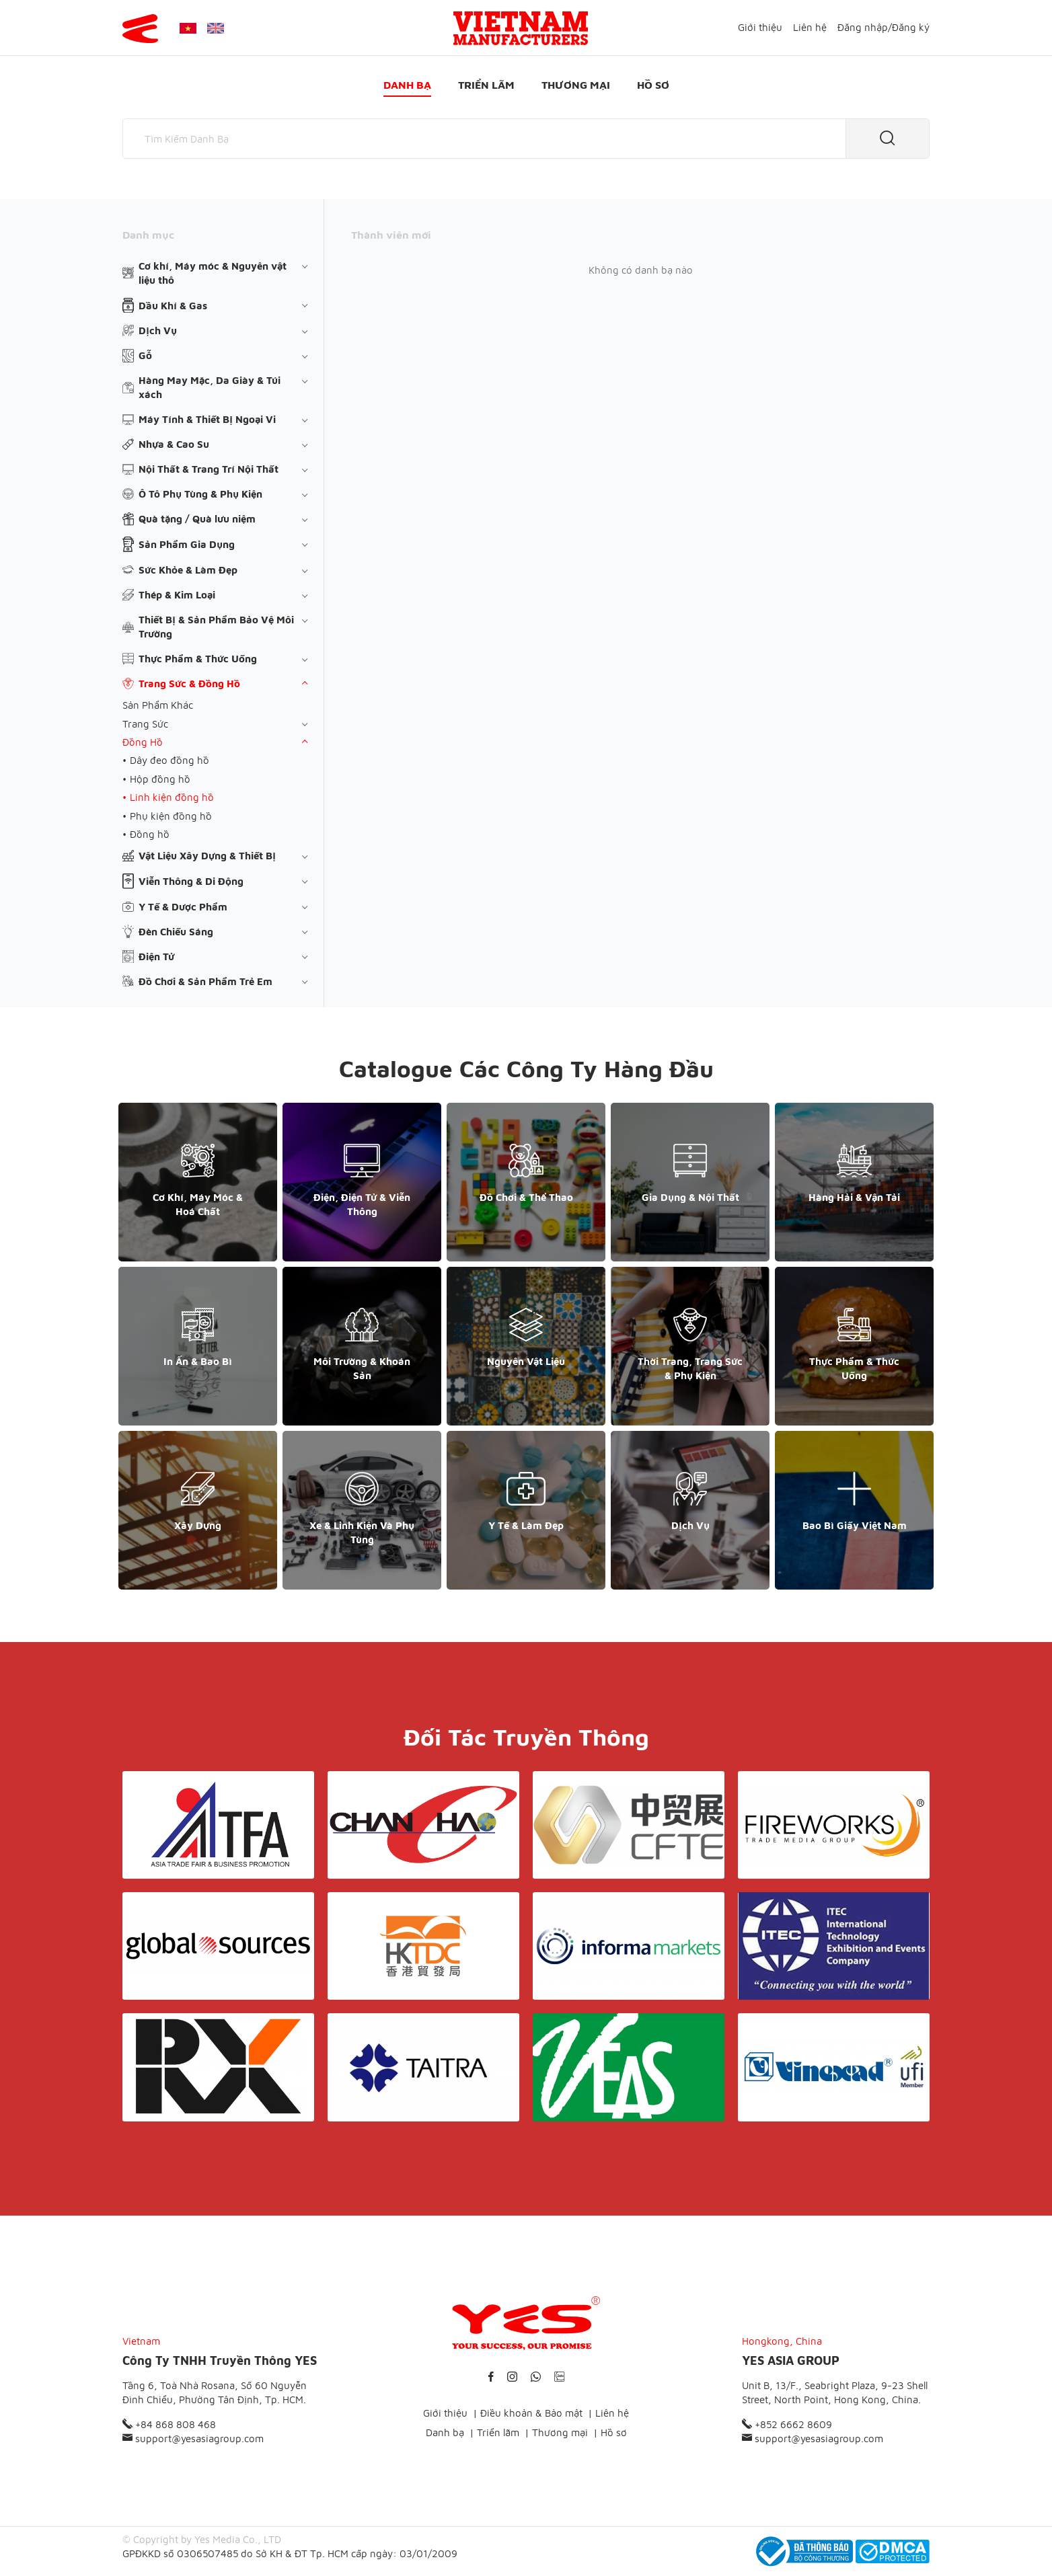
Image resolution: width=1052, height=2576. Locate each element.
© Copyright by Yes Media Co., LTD (201, 2539)
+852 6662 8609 (787, 2424)
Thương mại (575, 85)
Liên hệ (810, 27)
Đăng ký (911, 27)
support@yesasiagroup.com (193, 2438)
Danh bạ (407, 85)
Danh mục (148, 235)
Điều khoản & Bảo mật (531, 2413)
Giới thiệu (760, 27)
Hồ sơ (653, 85)
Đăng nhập (862, 27)
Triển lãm (486, 85)
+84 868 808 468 (169, 2424)
